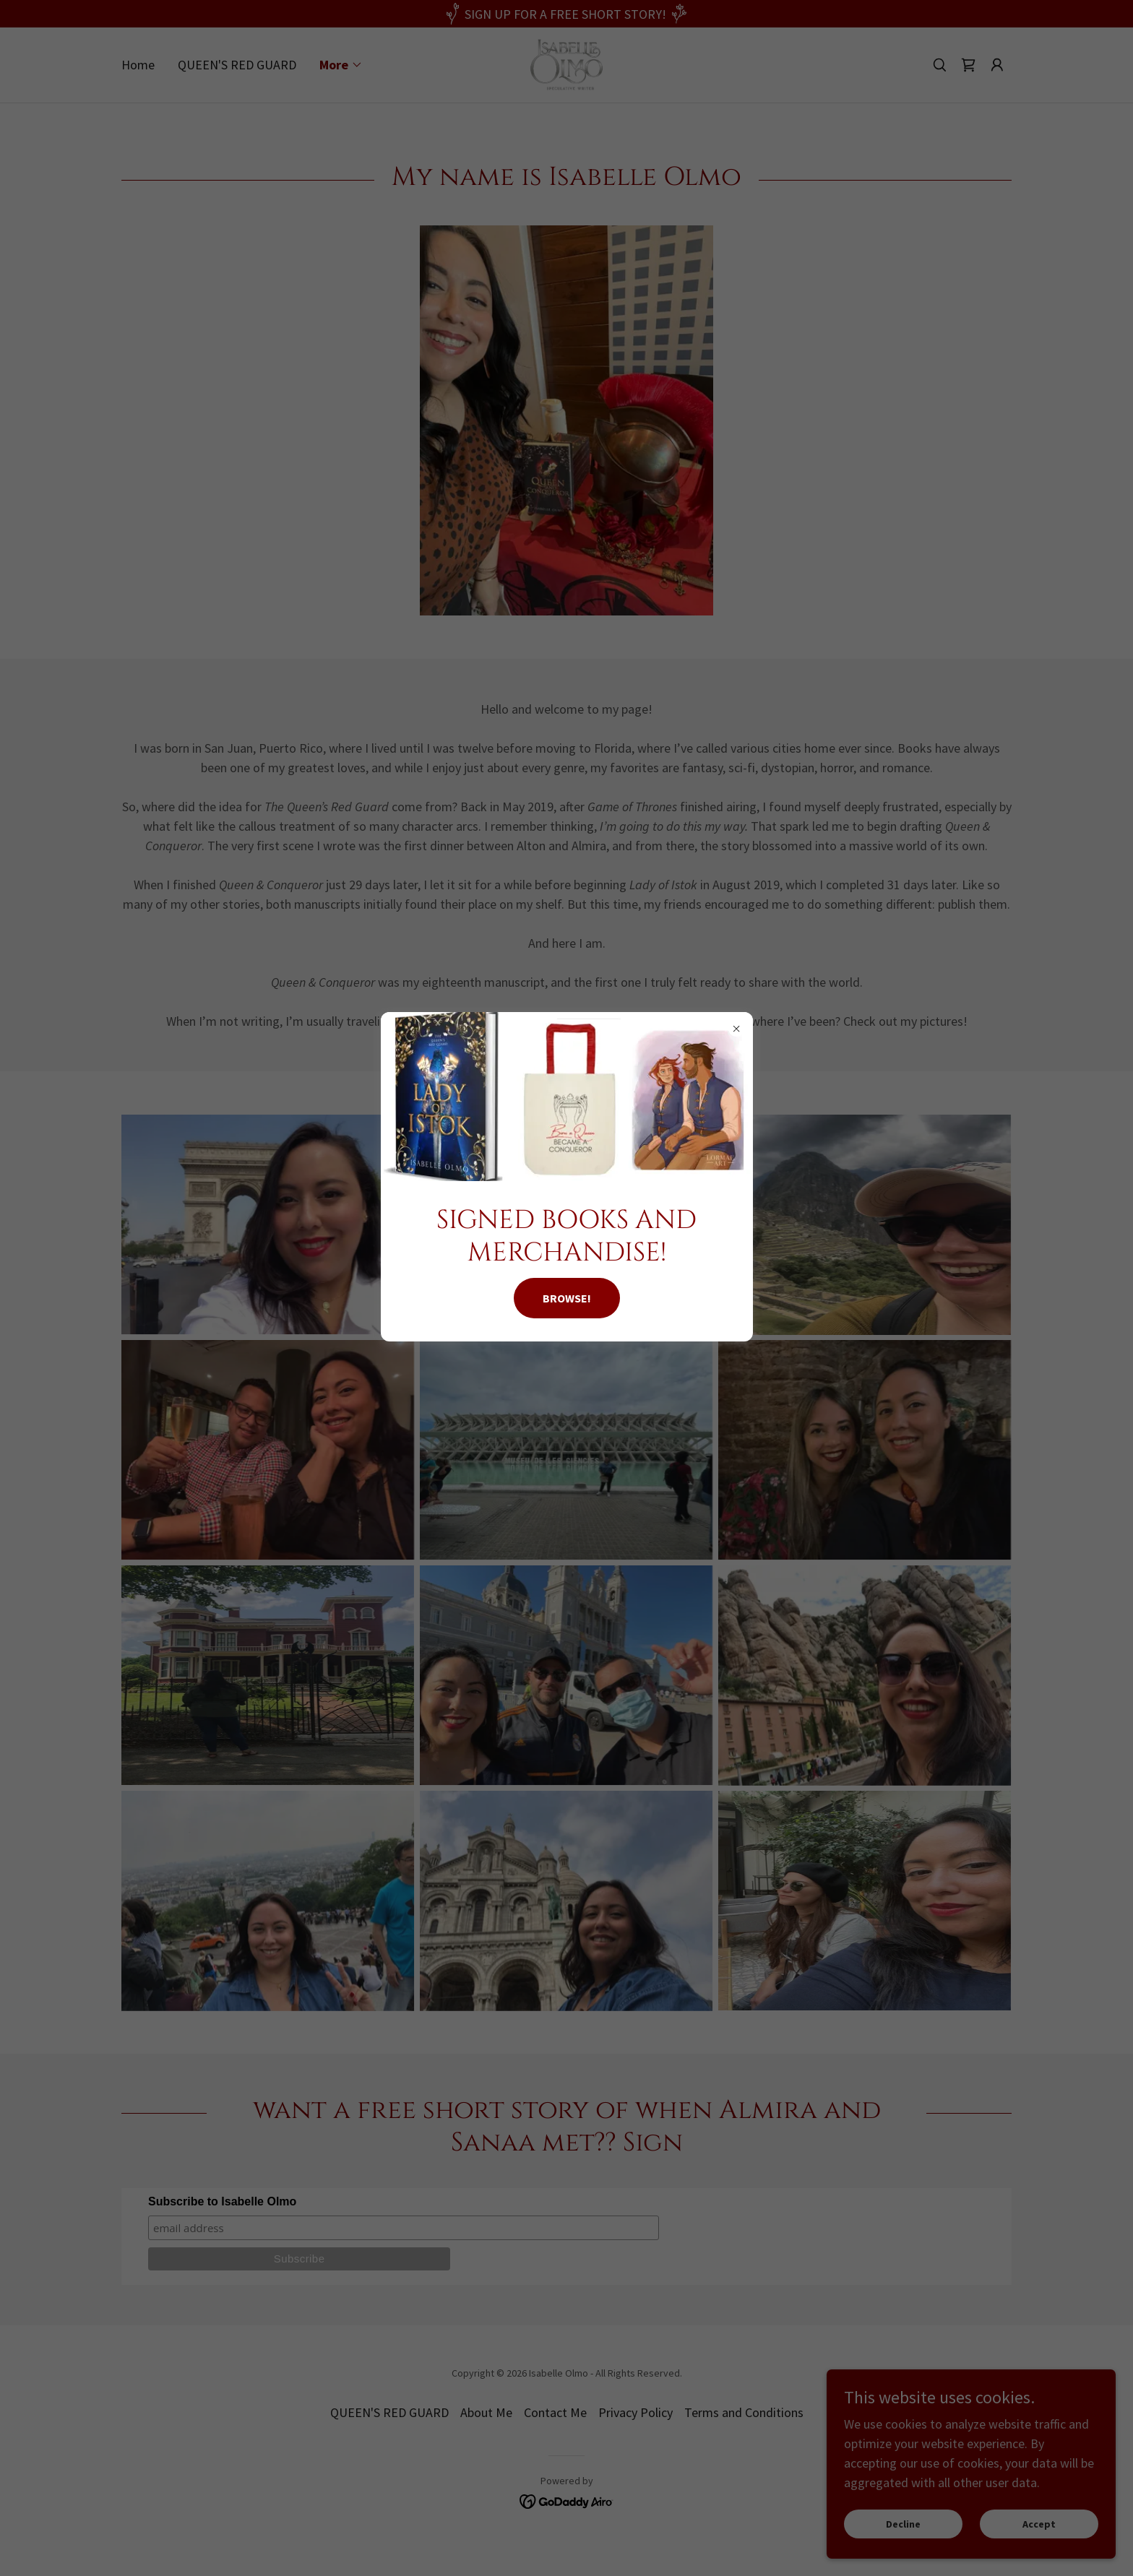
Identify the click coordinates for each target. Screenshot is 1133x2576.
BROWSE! (567, 1298)
